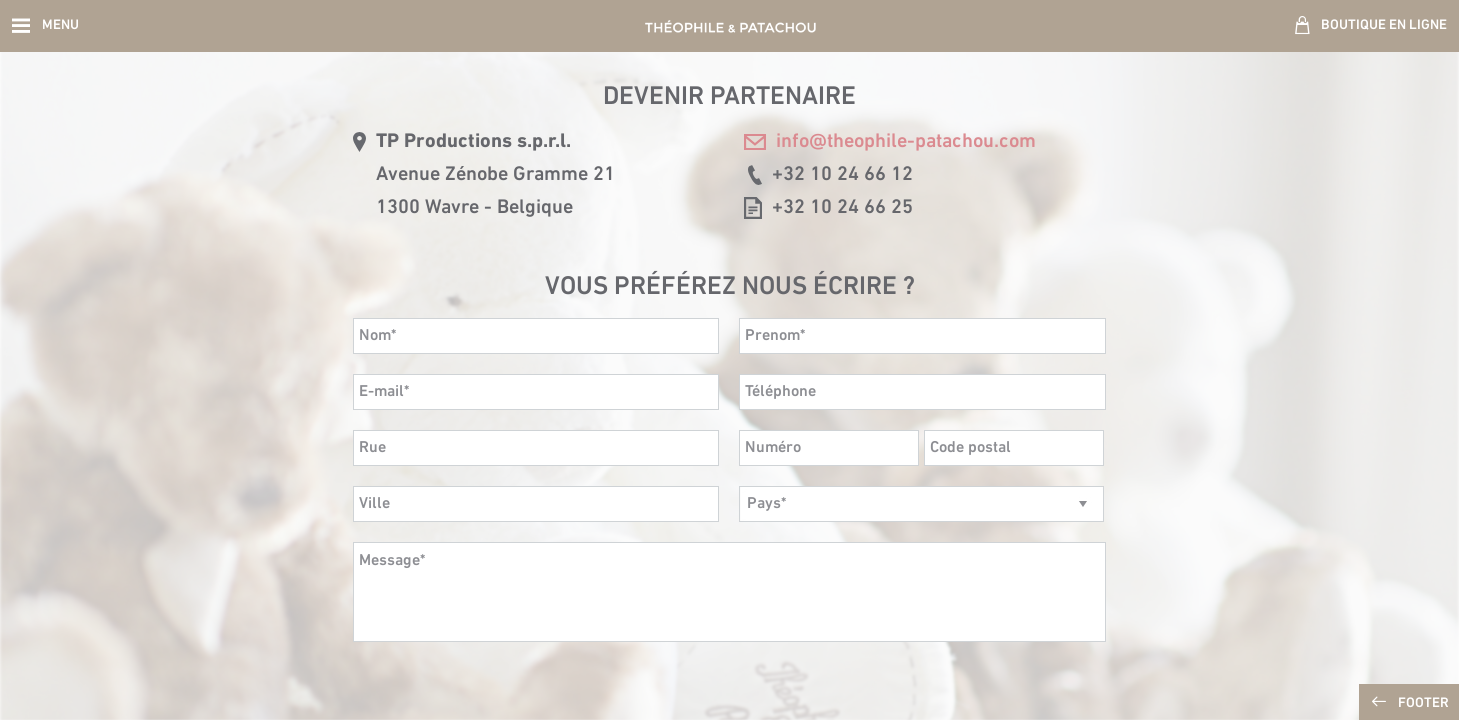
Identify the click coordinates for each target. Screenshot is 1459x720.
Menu (60, 25)
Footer (1423, 703)
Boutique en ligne (1384, 25)
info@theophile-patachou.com (890, 142)
